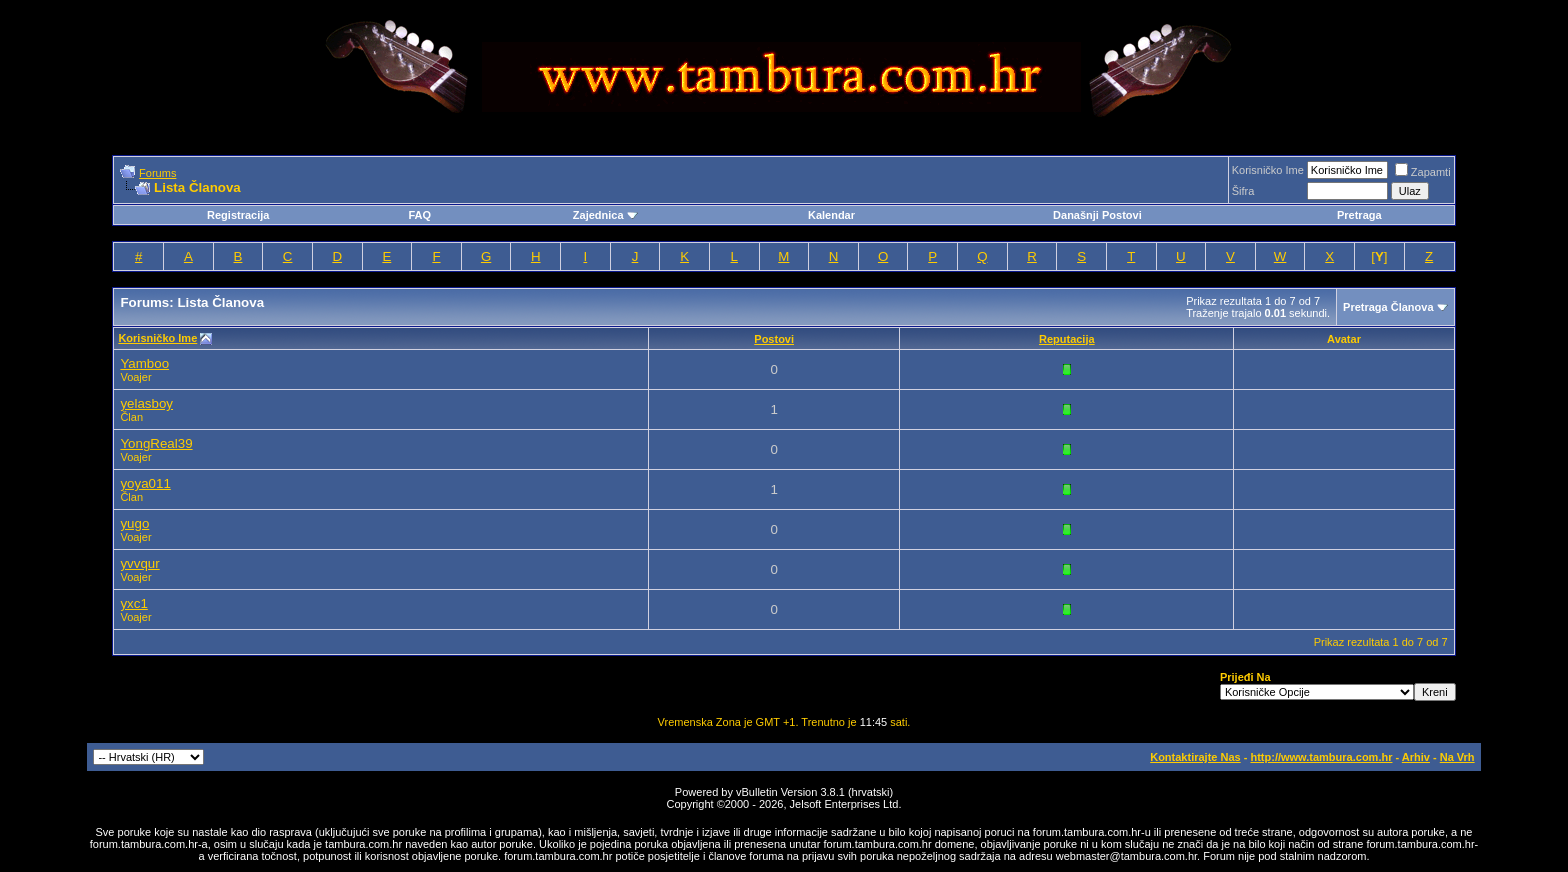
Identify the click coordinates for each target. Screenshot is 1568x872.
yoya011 (145, 483)
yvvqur (139, 563)
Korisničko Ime (1268, 170)
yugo (134, 523)
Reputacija (1067, 339)
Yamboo (144, 363)
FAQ (419, 215)
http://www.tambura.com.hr (1321, 757)
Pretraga (1359, 215)
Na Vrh (1457, 757)
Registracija (238, 215)
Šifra (1243, 191)
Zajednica (605, 215)
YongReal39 (156, 443)
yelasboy (146, 403)
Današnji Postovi (1097, 215)
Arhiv (1416, 757)
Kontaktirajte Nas (1195, 757)
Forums (157, 173)
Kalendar (831, 215)
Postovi (774, 339)
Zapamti (1423, 172)
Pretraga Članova (1388, 307)
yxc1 (133, 603)
